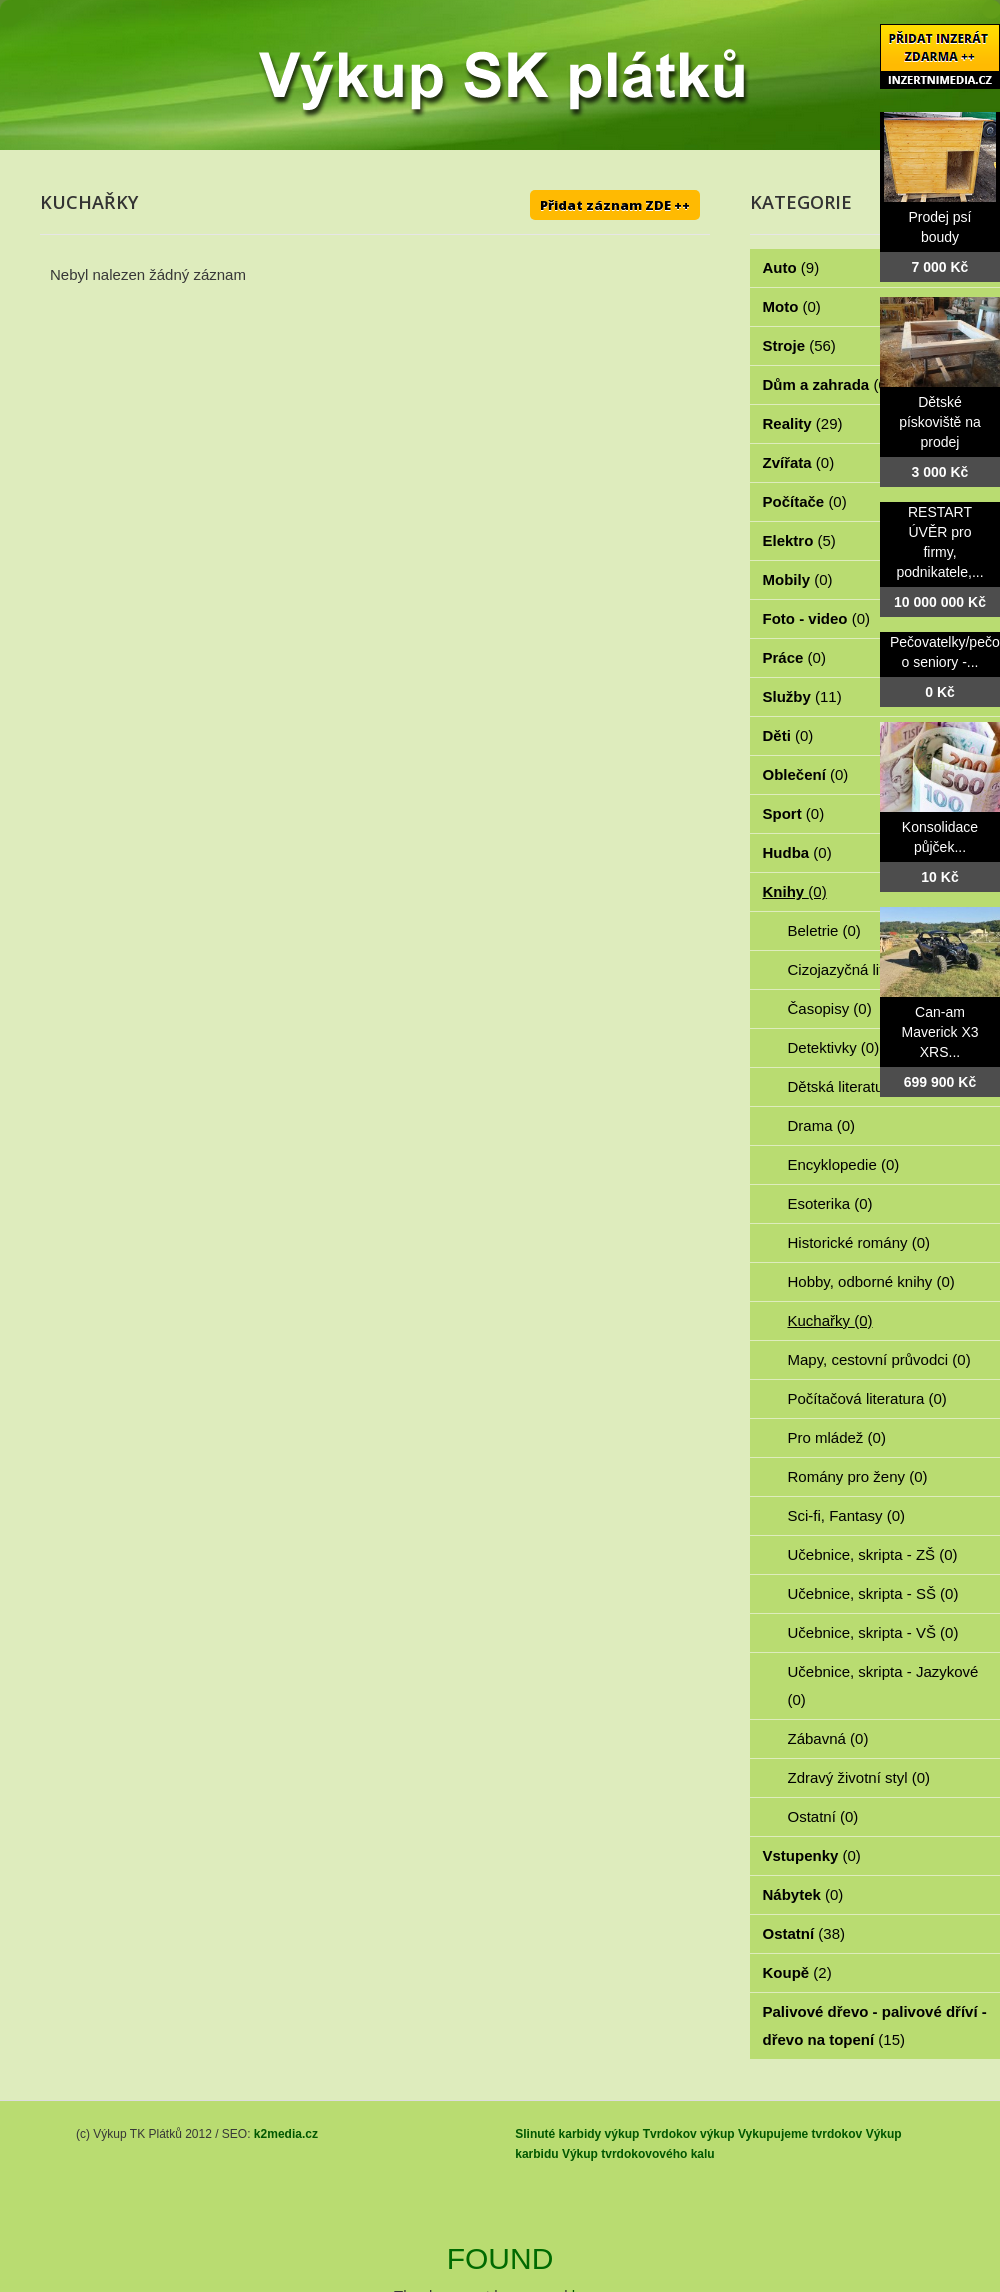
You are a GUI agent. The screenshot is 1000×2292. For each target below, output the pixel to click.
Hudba (797, 852)
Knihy (795, 891)
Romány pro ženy (858, 1476)
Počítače (805, 501)
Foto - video (817, 618)
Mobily (798, 579)
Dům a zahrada (827, 384)
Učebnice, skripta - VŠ (873, 1632)
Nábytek (803, 1894)
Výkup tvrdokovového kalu (638, 2154)
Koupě (797, 1972)
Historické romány (859, 1242)
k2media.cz (286, 2134)
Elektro (799, 540)
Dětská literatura (854, 1086)
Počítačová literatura (867, 1398)
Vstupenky (812, 1855)
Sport (794, 813)
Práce (794, 657)
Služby (802, 696)
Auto (791, 267)
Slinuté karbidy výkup (577, 2134)
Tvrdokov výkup (689, 2134)
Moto (792, 306)
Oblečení (806, 774)
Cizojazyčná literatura (871, 969)
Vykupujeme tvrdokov (800, 2134)
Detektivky (834, 1047)
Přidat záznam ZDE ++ (615, 205)
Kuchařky (830, 1320)
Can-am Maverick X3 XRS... (939, 1032)
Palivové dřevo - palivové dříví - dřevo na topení (875, 2025)
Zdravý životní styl (859, 1777)
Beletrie (824, 930)
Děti (788, 735)
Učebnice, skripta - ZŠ (873, 1554)
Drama (822, 1125)
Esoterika (830, 1203)
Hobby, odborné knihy (871, 1281)
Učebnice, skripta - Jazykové (883, 1685)
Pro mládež (837, 1437)
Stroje (799, 345)
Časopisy (830, 1008)
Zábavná (828, 1738)
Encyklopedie (844, 1164)
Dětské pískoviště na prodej (940, 422)
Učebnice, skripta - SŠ (873, 1593)
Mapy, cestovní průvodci (879, 1359)
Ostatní (823, 1816)
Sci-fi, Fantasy (847, 1515)
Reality (803, 423)
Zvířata (799, 462)
